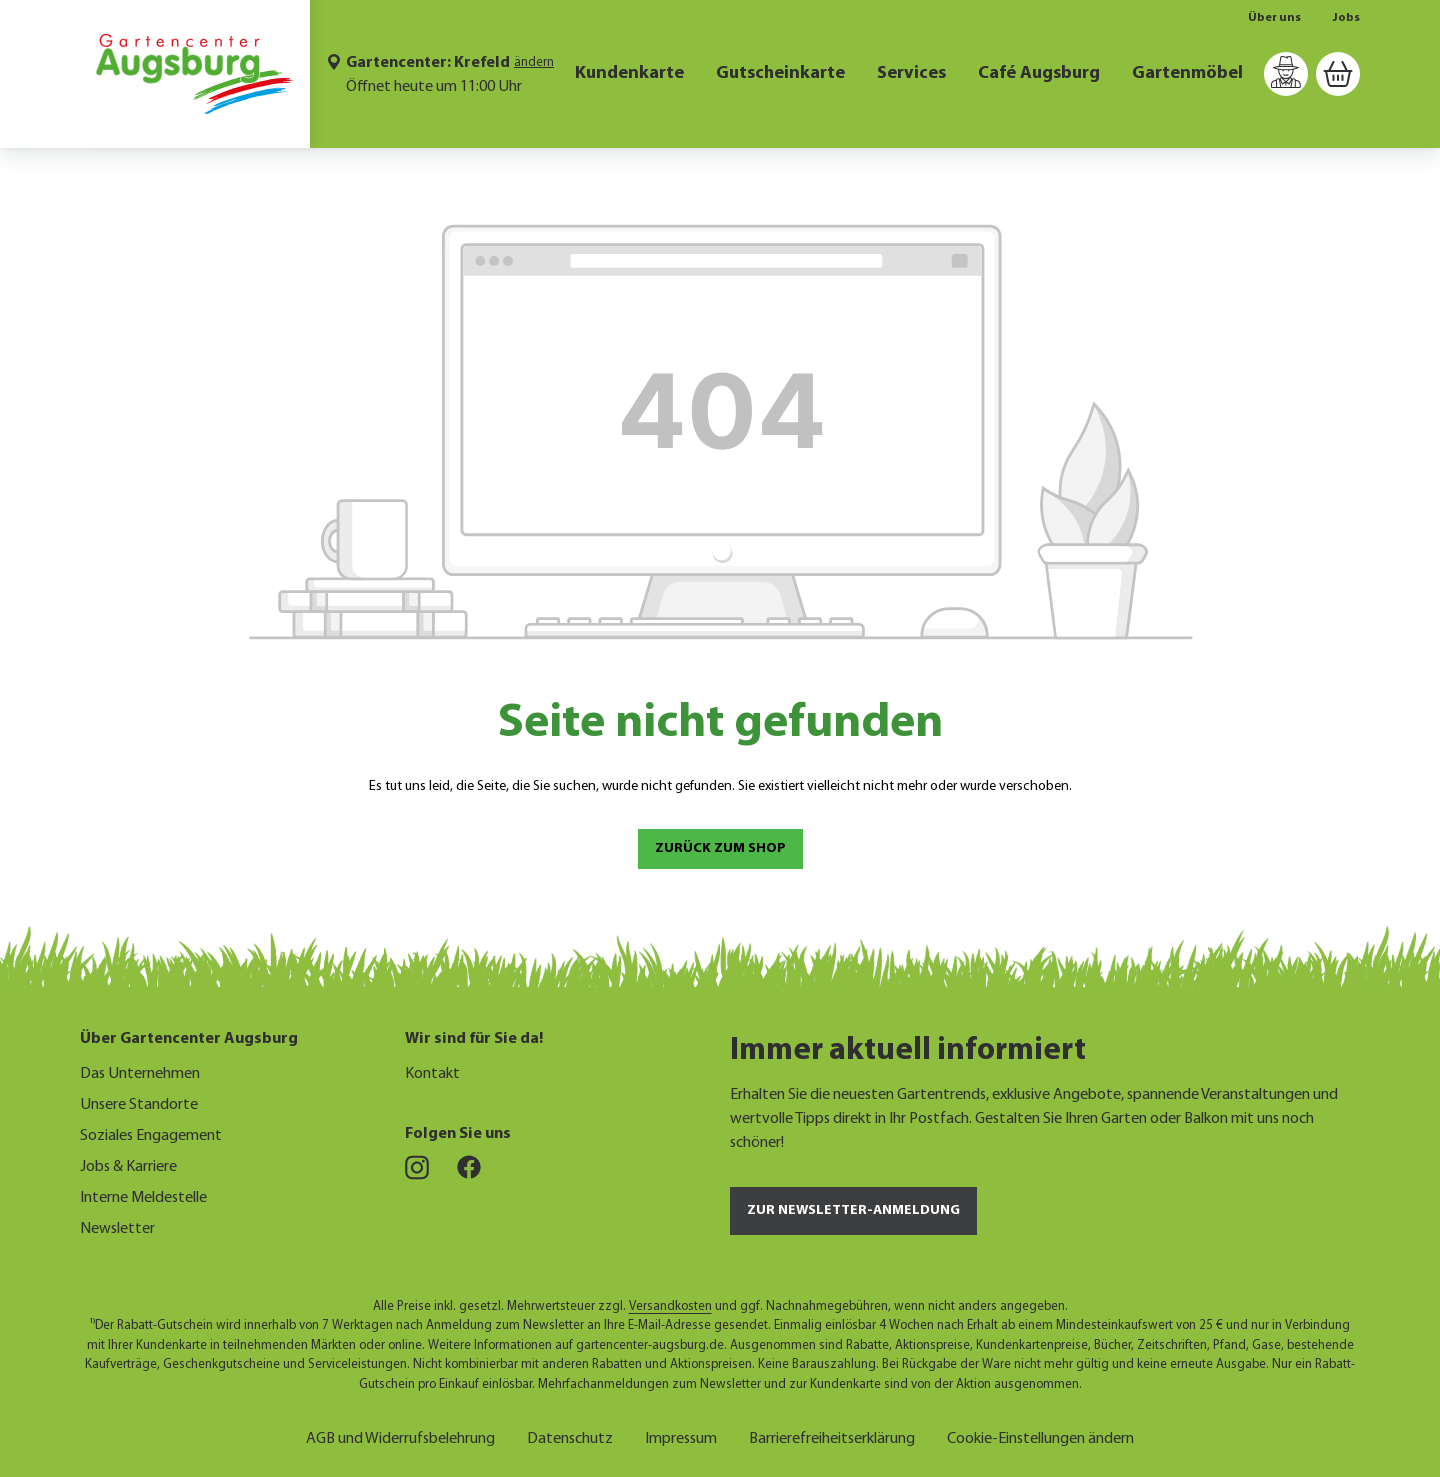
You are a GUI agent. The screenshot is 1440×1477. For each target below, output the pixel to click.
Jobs (1346, 18)
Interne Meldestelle (143, 1198)
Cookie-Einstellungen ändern (1040, 1436)
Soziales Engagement (151, 1136)
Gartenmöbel (1187, 73)
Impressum (681, 1436)
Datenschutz (570, 1436)
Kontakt (432, 1074)
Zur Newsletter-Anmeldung (853, 1210)
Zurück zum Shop (720, 848)
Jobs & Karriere (128, 1167)
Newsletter (117, 1229)
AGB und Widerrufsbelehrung (400, 1436)
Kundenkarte (629, 73)
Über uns (1274, 18)
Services (911, 73)
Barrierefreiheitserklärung (832, 1436)
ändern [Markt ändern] (534, 62)
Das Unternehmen (140, 1074)
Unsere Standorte (139, 1105)
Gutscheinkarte (780, 73)
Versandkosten (670, 1306)
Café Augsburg (1039, 73)
